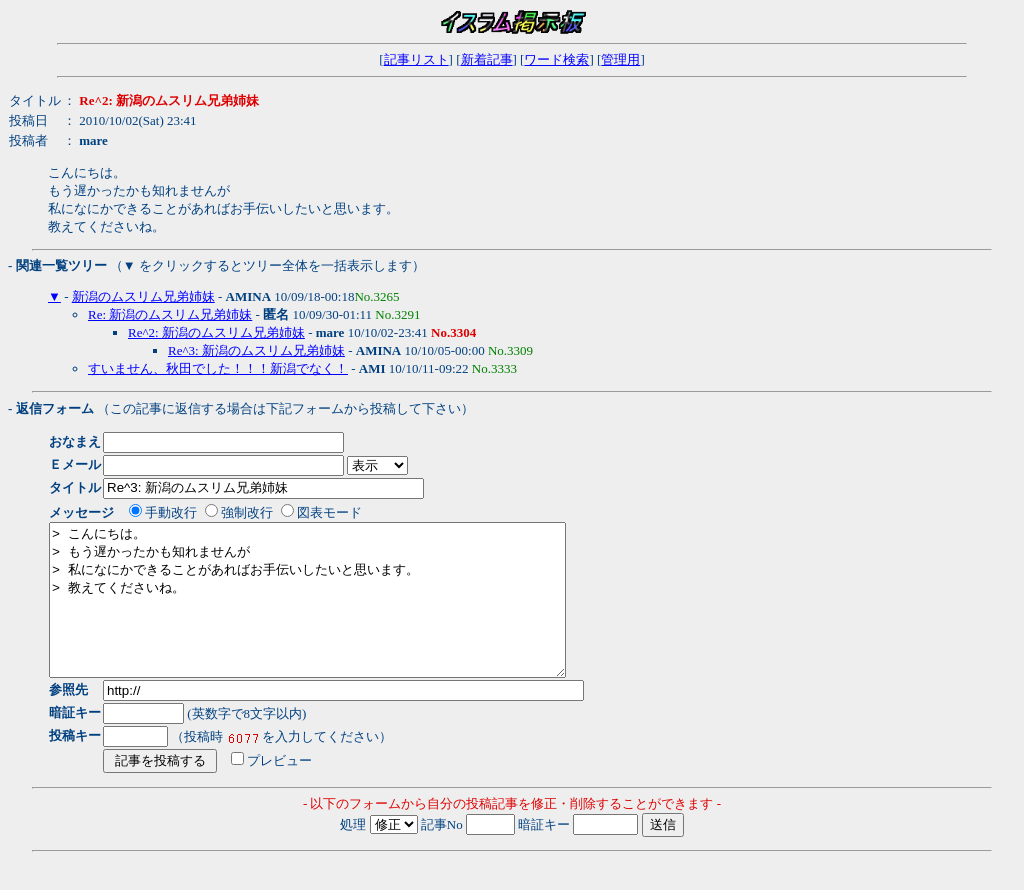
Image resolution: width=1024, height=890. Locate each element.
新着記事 (487, 59)
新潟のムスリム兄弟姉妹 (143, 296)
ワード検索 (556, 59)
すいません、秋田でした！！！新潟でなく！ (218, 368)
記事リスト (416, 59)
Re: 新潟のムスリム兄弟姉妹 (170, 314)
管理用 (620, 59)
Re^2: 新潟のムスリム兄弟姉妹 (216, 332)
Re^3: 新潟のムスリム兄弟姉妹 (256, 350)
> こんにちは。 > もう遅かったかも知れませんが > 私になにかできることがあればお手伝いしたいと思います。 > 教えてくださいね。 (338, 615)
